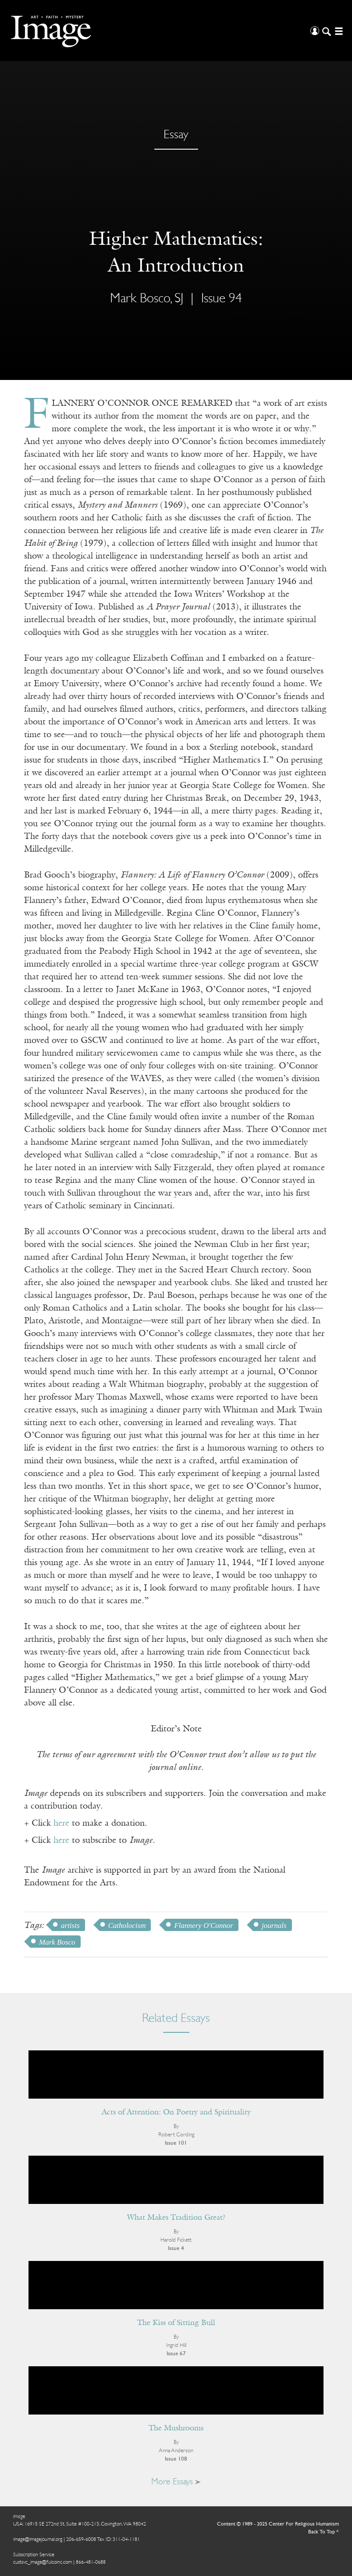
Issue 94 (221, 299)
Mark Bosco (57, 1942)
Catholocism (127, 1925)
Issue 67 (176, 2354)
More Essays (175, 2482)
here (61, 1823)
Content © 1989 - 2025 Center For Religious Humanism (278, 2524)
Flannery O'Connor (203, 1925)
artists (70, 1925)
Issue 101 (176, 2143)
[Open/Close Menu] (337, 30)
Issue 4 (176, 2248)
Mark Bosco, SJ (146, 299)
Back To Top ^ (323, 2532)
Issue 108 (176, 2459)
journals (274, 1925)
